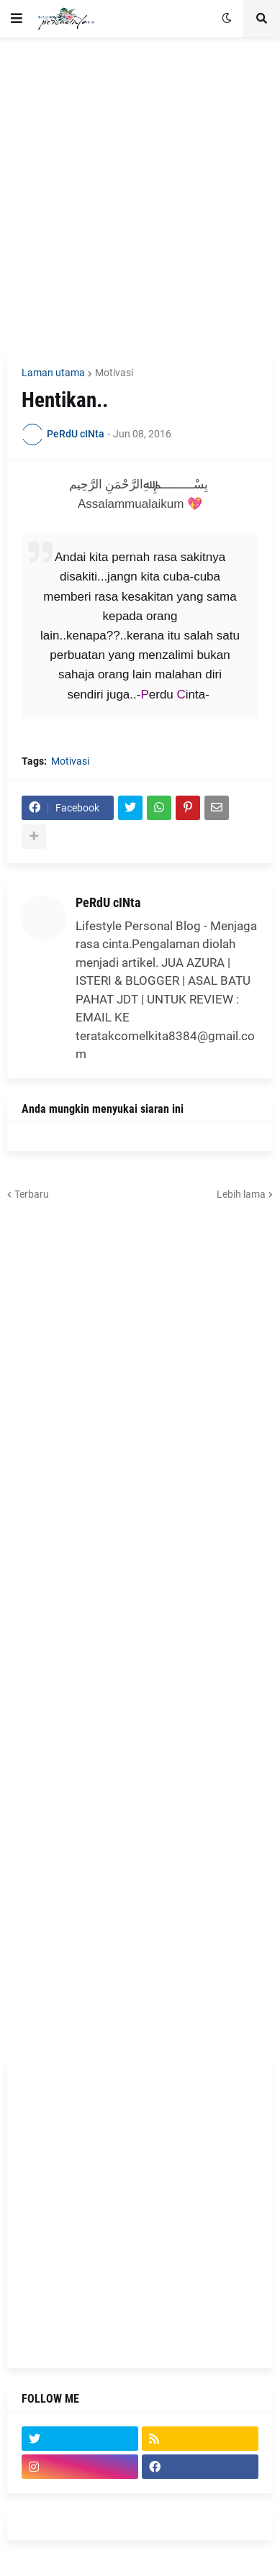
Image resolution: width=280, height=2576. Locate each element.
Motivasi (114, 373)
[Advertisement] (140, 195)
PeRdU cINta (108, 902)
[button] (16, 18)
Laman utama (53, 373)
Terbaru (31, 1194)
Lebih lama (241, 1194)
